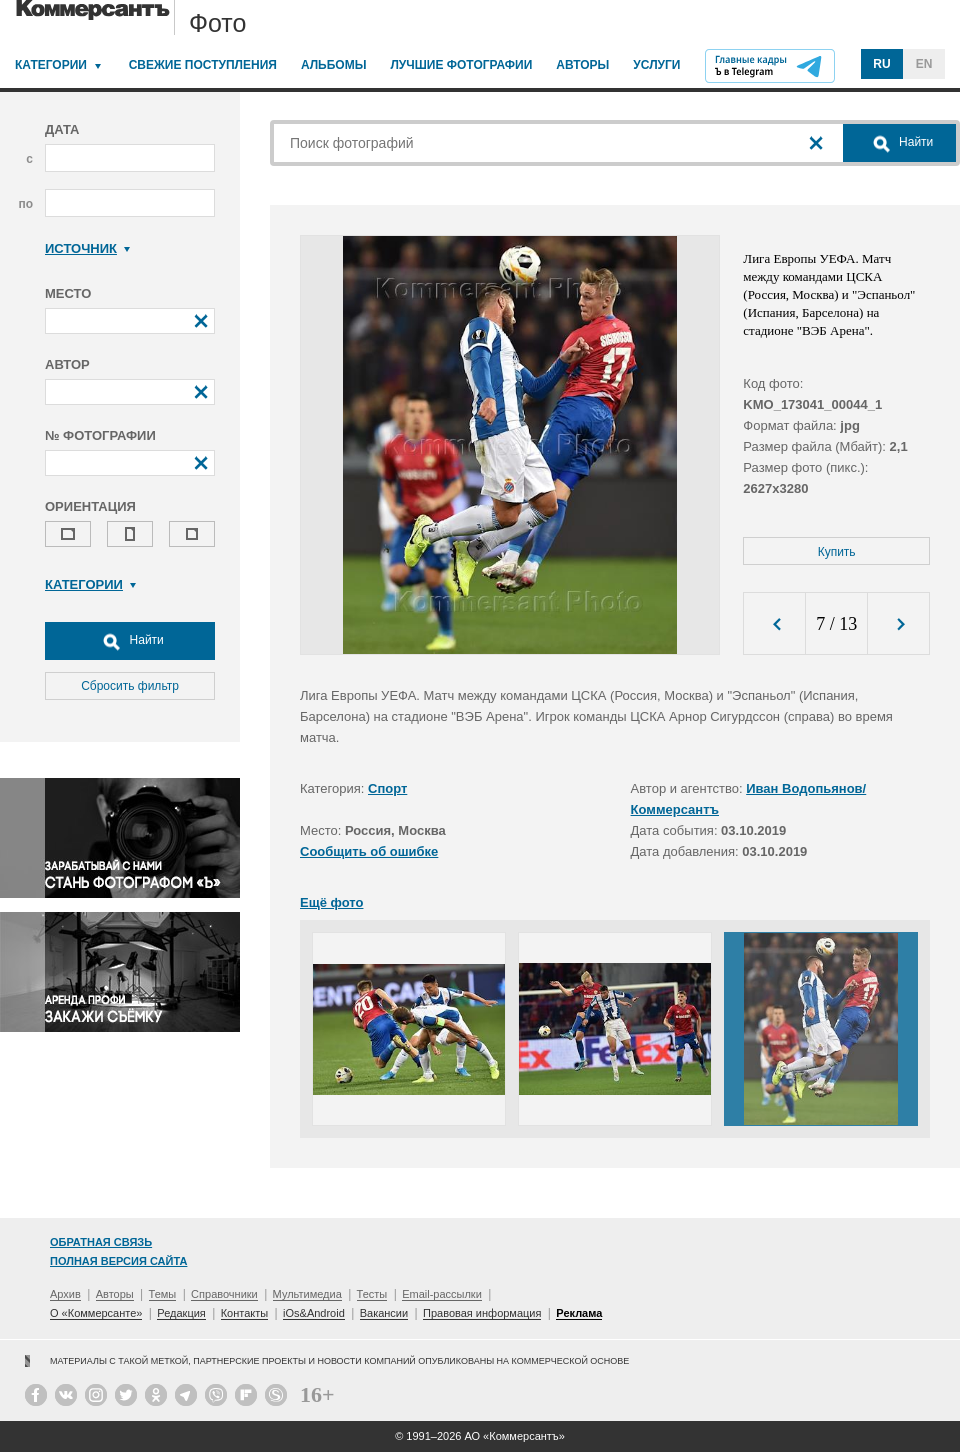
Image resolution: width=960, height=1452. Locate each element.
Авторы (582, 65)
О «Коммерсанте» (96, 1313)
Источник (87, 248)
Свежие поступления (203, 65)
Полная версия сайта (118, 1261)
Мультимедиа (307, 1294)
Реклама (579, 1313)
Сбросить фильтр (130, 686)
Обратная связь (101, 1242)
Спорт (387, 788)
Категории (51, 65)
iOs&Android (314, 1313)
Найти (130, 641)
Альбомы (334, 65)
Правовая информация (482, 1313)
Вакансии (384, 1313)
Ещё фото (331, 902)
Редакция (181, 1313)
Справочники (224, 1294)
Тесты (372, 1294)
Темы (163, 1294)
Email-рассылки (442, 1294)
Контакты (245, 1313)
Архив (65, 1294)
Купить (837, 552)
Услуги (656, 65)
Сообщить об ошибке (369, 851)
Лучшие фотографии (461, 65)
